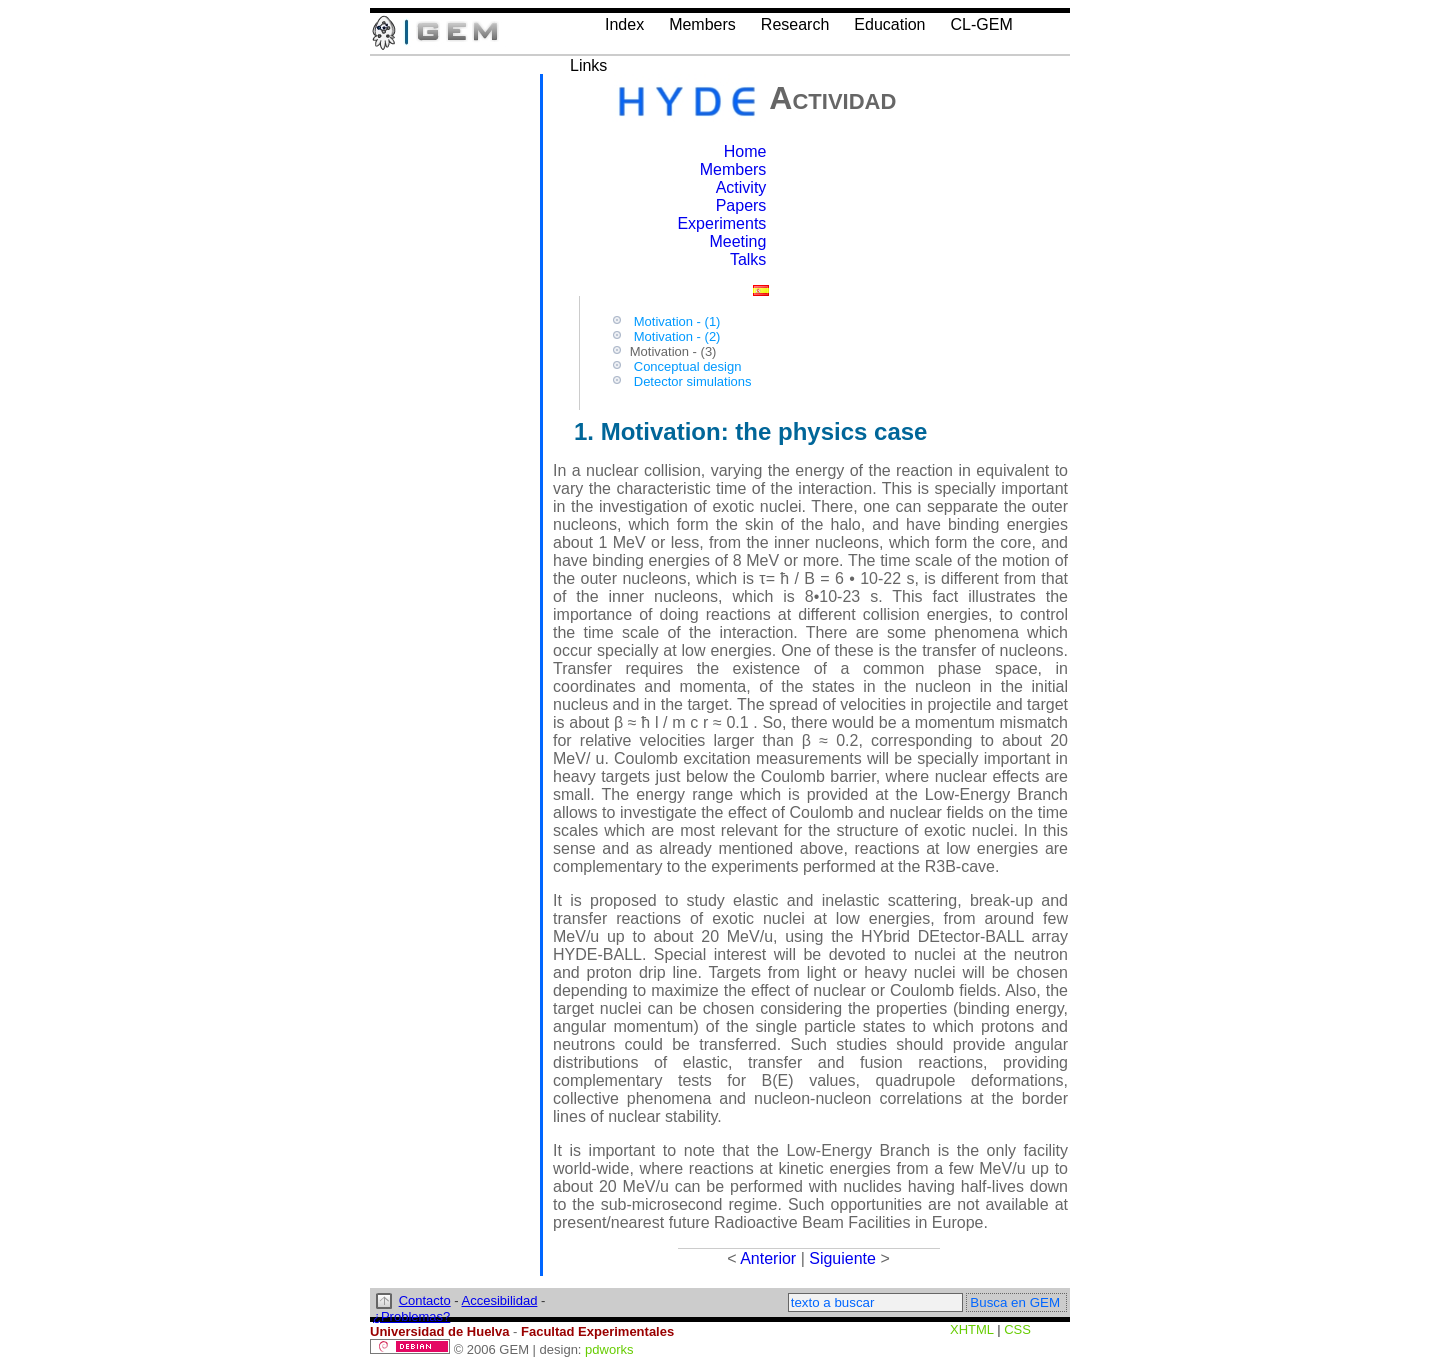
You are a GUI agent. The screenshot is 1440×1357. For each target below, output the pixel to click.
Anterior (768, 1258)
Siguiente (842, 1258)
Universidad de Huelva (439, 1331)
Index (624, 24)
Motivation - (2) (677, 336)
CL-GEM (981, 24)
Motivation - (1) (677, 321)
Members (702, 24)
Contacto (425, 1300)
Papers (741, 205)
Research (795, 24)
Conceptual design (688, 366)
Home (745, 151)
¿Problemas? (411, 1316)
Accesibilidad (500, 1300)
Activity (741, 187)
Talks (748, 259)
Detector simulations (693, 381)
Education (889, 24)
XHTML (972, 1329)
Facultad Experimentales (597, 1331)
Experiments (721, 223)
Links (588, 65)
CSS (1017, 1329)
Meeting (737, 241)
